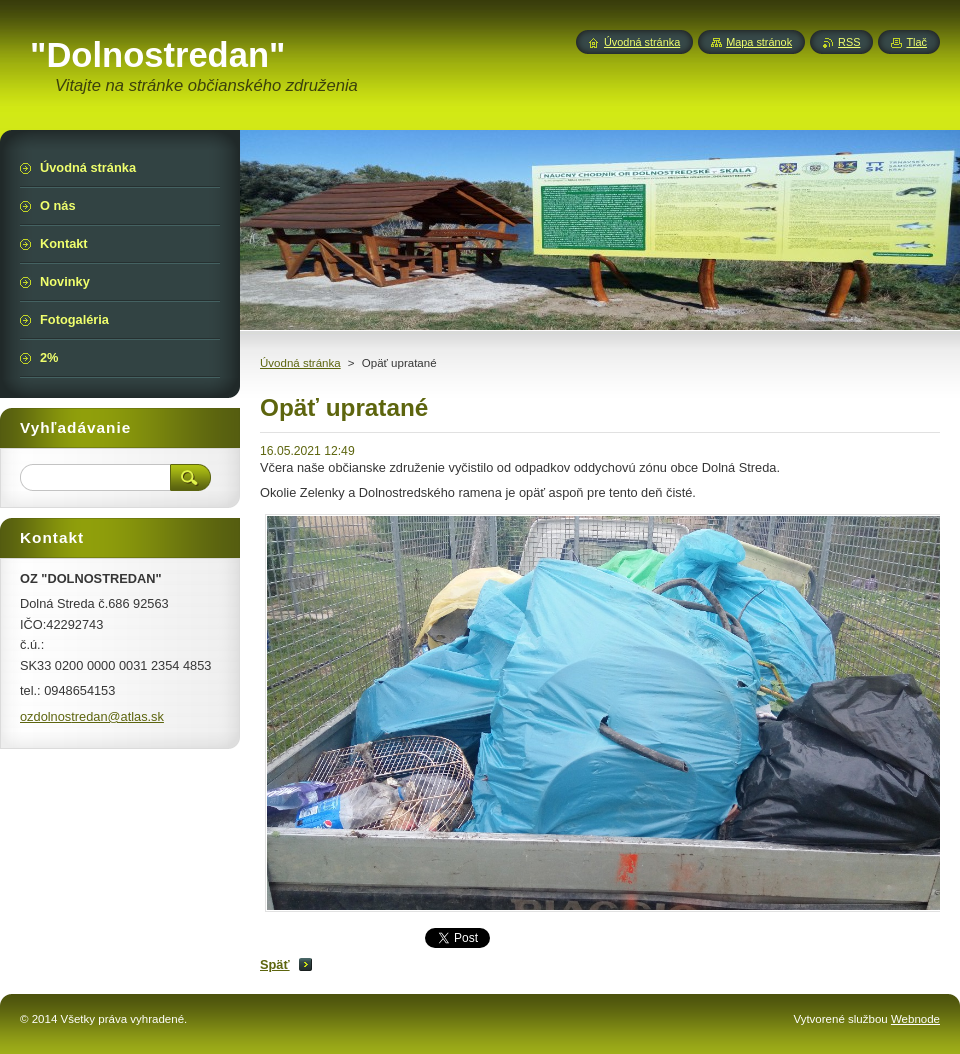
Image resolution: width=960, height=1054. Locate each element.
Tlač (916, 42)
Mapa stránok (759, 42)
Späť (275, 964)
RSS (849, 42)
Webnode (915, 1019)
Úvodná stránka (300, 363)
